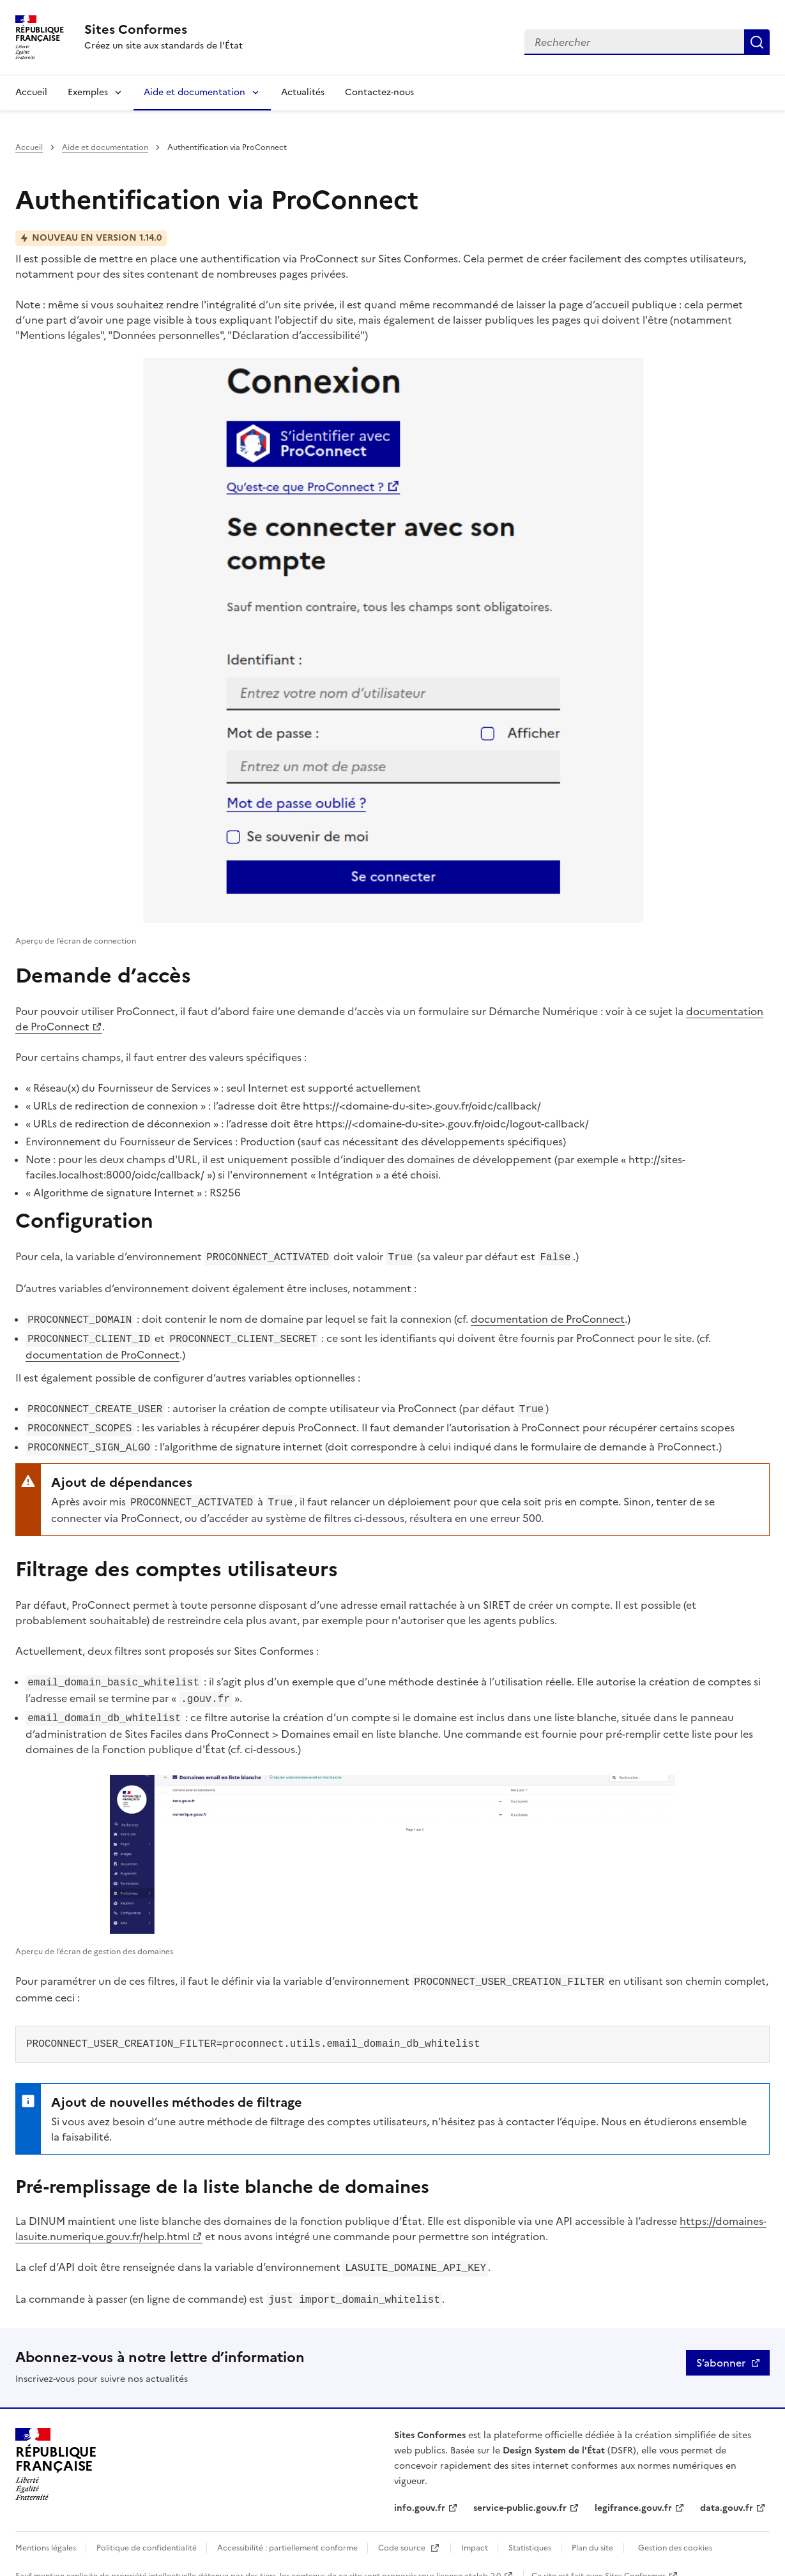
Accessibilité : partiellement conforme (288, 2531)
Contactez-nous (379, 92)
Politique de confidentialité (147, 2531)
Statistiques (530, 2531)
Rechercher (757, 42)
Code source (402, 2531)
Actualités (302, 92)
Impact (475, 2531)
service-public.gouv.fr (520, 2491)
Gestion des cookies (675, 2531)
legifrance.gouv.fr (633, 2491)
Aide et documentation (194, 92)
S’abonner (720, 2346)
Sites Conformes (635, 2559)
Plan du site (592, 2531)
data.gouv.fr (726, 2491)
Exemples (88, 92)
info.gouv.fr (419, 2491)
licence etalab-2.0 (468, 2559)
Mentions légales (46, 2531)
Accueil (31, 92)
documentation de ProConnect (548, 1317)
